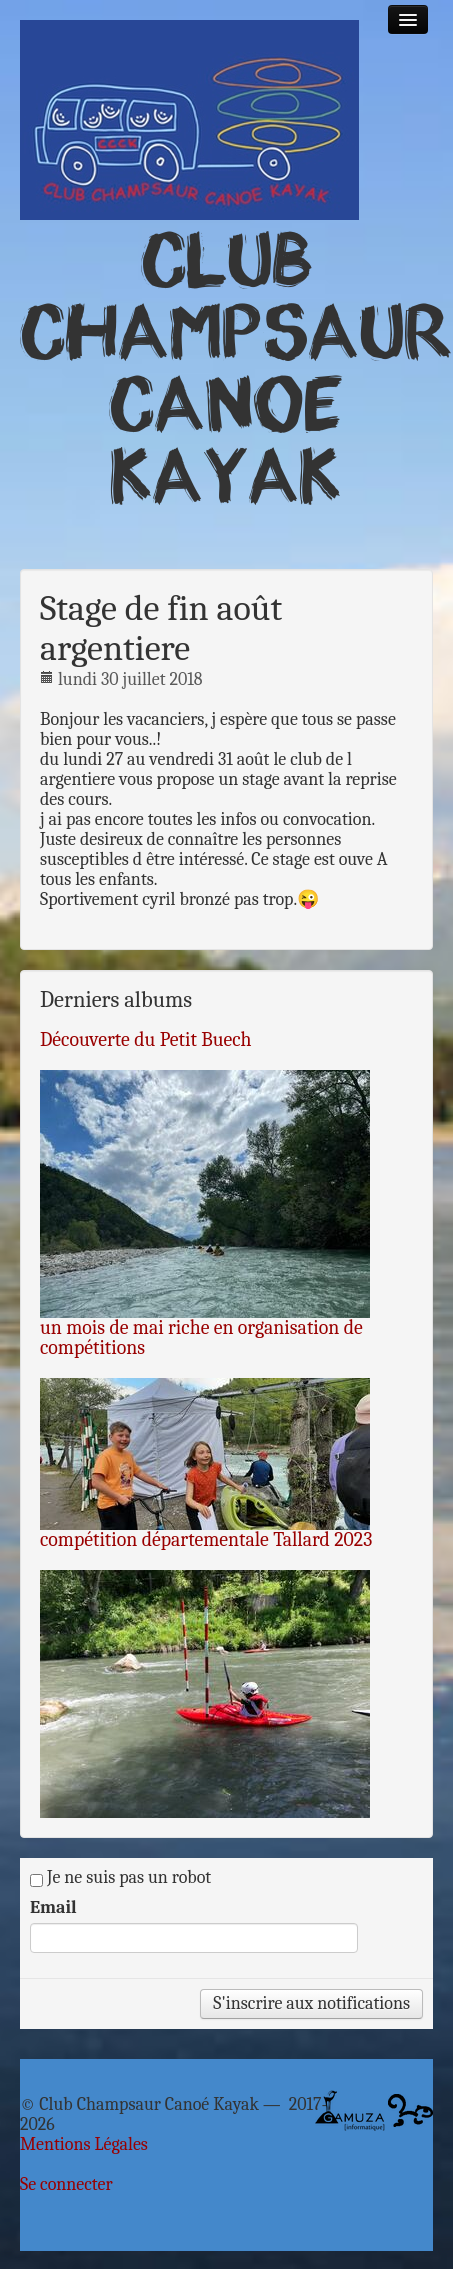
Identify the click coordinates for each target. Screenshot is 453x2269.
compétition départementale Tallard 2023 (206, 1539)
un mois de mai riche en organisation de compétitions (201, 1337)
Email (53, 1908)
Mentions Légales (84, 2145)
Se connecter (66, 2185)
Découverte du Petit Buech (146, 1039)
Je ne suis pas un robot (120, 1878)
